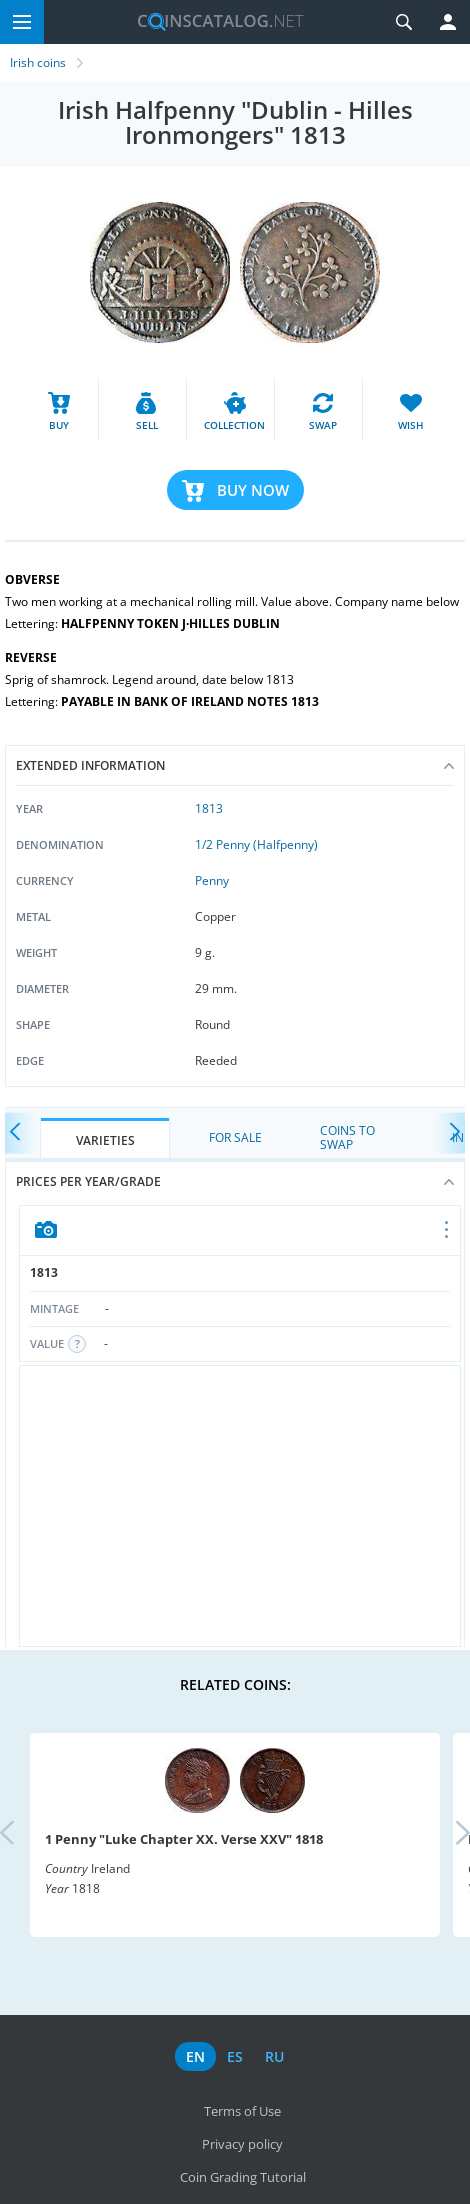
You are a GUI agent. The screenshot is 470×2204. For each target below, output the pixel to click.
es (235, 2056)
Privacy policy (242, 2144)
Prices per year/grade (235, 1181)
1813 (209, 808)
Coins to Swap (347, 1137)
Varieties (105, 1140)
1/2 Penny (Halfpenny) (256, 844)
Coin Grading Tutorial (243, 2177)
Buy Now (253, 490)
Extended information (235, 765)
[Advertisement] (240, 1506)
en (195, 2056)
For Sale (235, 1137)
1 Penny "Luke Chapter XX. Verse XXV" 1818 (184, 1839)
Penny (212, 880)
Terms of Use (242, 2111)
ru (274, 2056)
